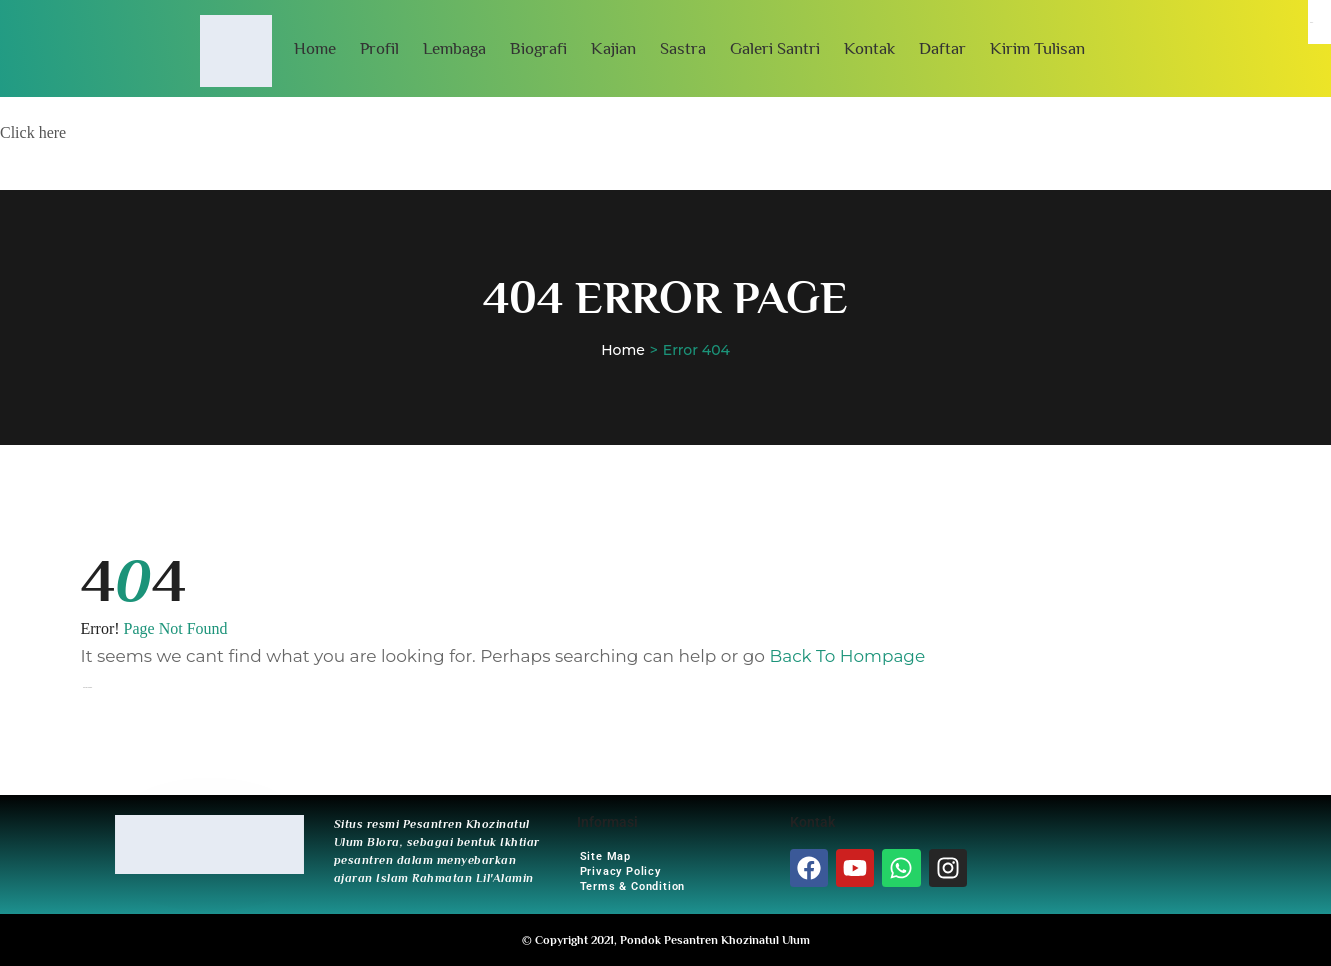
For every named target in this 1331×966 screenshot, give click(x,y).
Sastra (683, 48)
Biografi (538, 48)
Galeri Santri (775, 48)
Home (315, 48)
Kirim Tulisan (1037, 48)
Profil (379, 48)
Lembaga (454, 48)
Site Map (605, 856)
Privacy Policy (620, 871)
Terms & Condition (633, 886)
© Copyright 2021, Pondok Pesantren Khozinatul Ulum (666, 940)
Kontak (869, 48)
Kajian (613, 48)
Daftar (942, 48)
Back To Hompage (847, 656)
